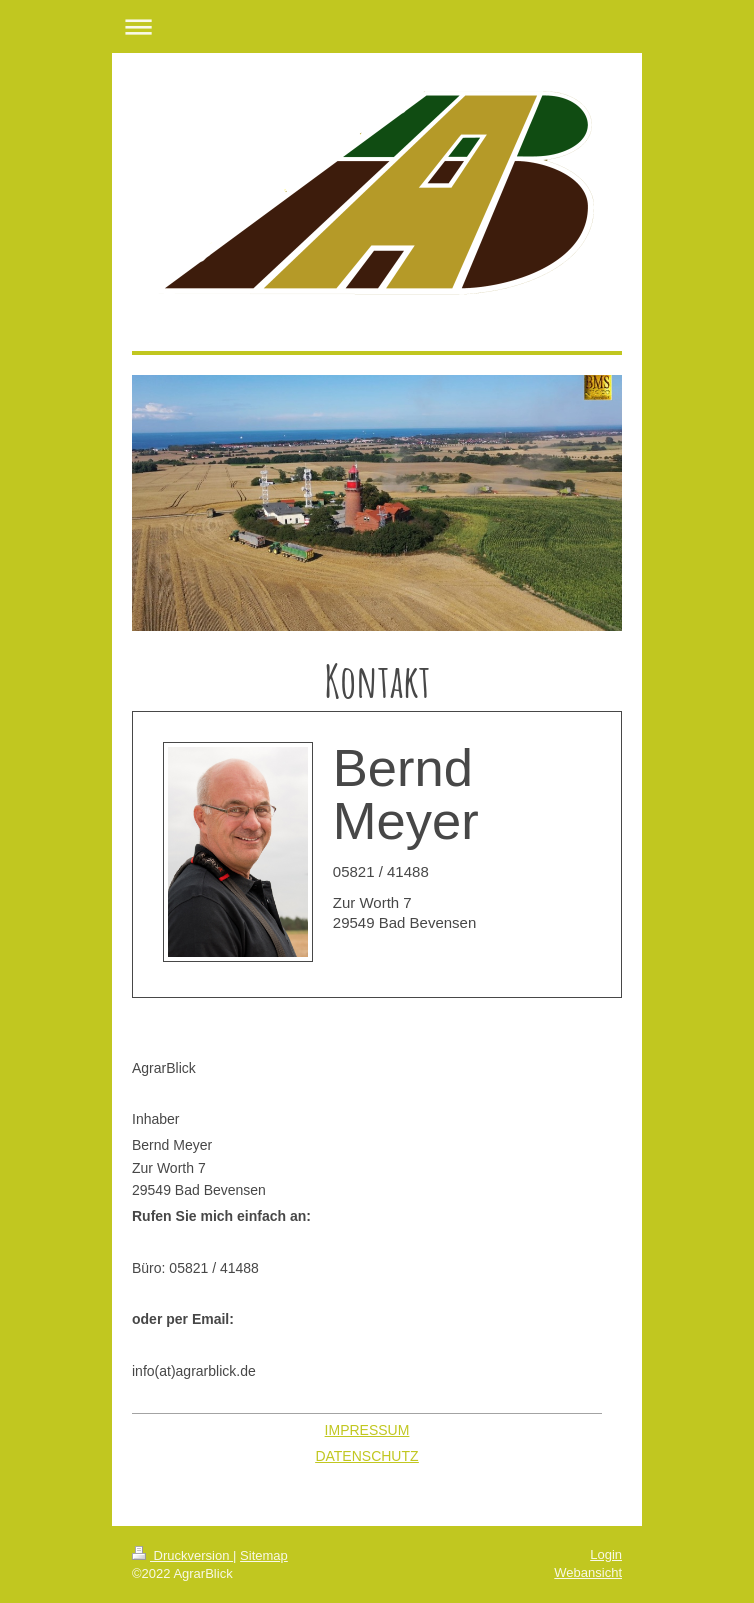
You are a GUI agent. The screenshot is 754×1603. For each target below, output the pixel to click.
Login (606, 1554)
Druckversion (182, 1555)
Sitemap (264, 1555)
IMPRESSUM (367, 1430)
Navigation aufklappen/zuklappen (377, 26)
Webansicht (588, 1572)
